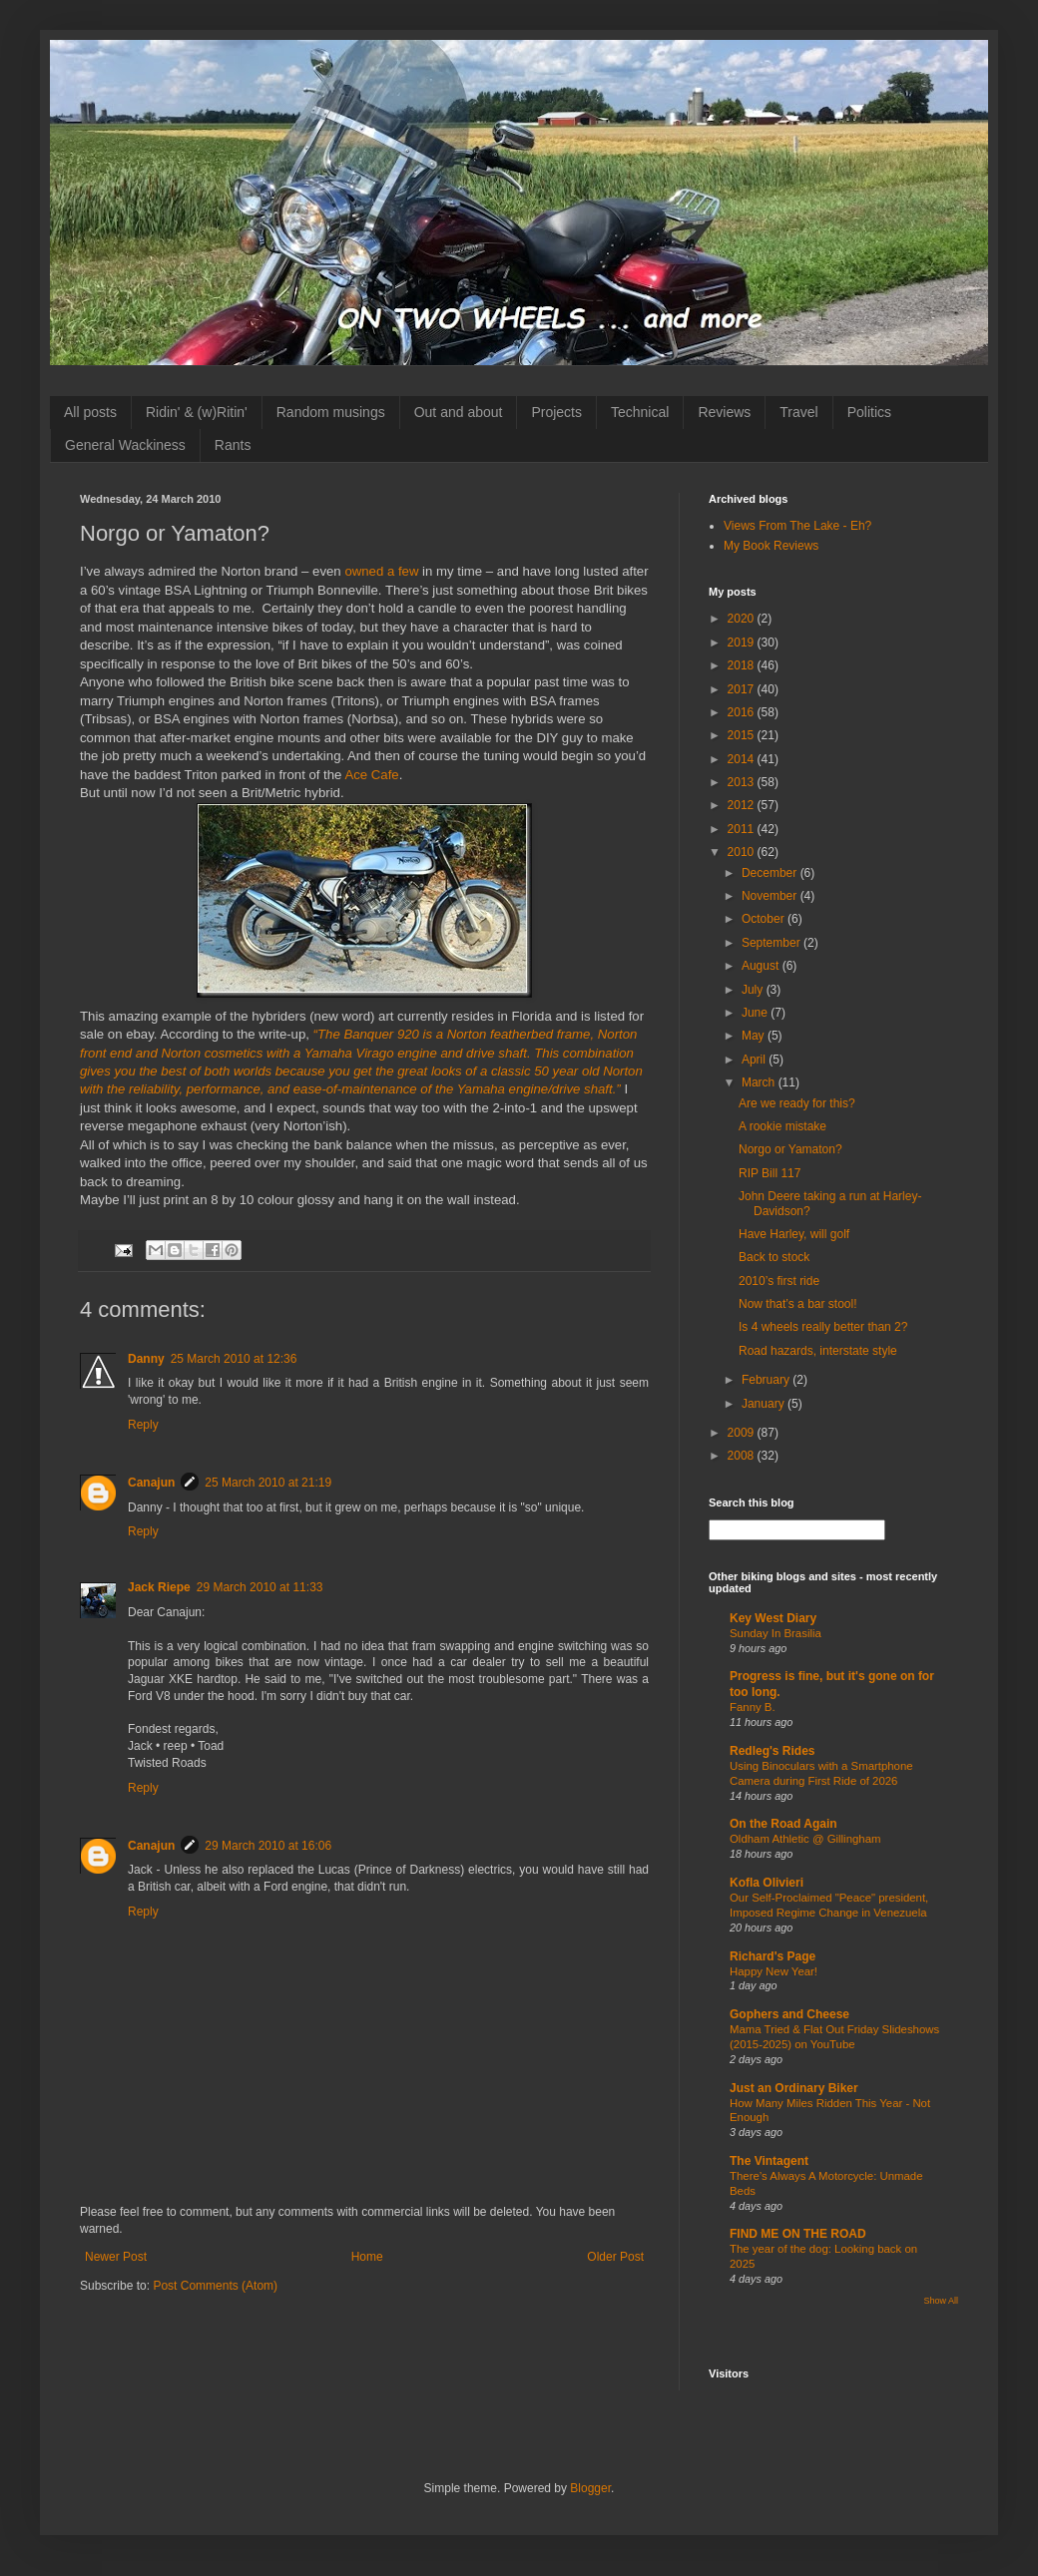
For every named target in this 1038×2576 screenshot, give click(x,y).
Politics (869, 412)
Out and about (458, 412)
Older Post (615, 2257)
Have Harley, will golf (794, 1234)
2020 (743, 619)
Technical (640, 412)
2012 (743, 805)
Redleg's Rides (772, 1751)
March (760, 1082)
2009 (743, 1433)
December (771, 873)
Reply (143, 1425)
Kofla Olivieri (766, 1883)
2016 (743, 712)
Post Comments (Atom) (215, 2286)
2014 (743, 759)
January (764, 1404)
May (755, 1036)
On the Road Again (783, 1824)
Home (367, 2257)
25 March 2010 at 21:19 (268, 1483)
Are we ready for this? (797, 1103)
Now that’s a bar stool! (798, 1304)
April (755, 1060)
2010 (743, 852)
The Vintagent (769, 2161)
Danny (146, 1359)
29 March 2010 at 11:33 (260, 1587)
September (772, 943)
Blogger (590, 2488)
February (767, 1380)
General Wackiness (125, 445)
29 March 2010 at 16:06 (268, 1846)
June (756, 1013)
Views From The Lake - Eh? (797, 526)
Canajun (151, 1483)
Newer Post (116, 2257)
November (771, 896)
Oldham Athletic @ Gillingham (805, 1839)
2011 (743, 829)
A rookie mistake (782, 1126)
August (762, 966)
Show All (940, 2301)
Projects (556, 412)
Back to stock (774, 1257)
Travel (798, 412)
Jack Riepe (159, 1587)
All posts (90, 412)
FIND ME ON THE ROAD (798, 2234)
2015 (743, 735)
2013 (743, 782)
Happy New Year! (773, 1971)
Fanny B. (753, 1707)
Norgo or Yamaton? (790, 1149)
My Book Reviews (771, 546)
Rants (233, 445)
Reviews (724, 412)
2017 (743, 689)
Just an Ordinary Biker (794, 2088)
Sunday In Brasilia (775, 1633)
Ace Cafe (371, 774)
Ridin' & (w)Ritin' (197, 412)
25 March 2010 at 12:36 (234, 1359)
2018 (743, 665)
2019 (743, 642)
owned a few (381, 571)
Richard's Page (772, 1956)
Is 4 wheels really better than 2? (823, 1327)
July (754, 990)
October (764, 919)
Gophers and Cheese (789, 2014)
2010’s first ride (779, 1281)
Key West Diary (773, 1618)
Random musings (330, 412)
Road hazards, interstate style (818, 1351)
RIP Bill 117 (769, 1173)
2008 (743, 1456)
